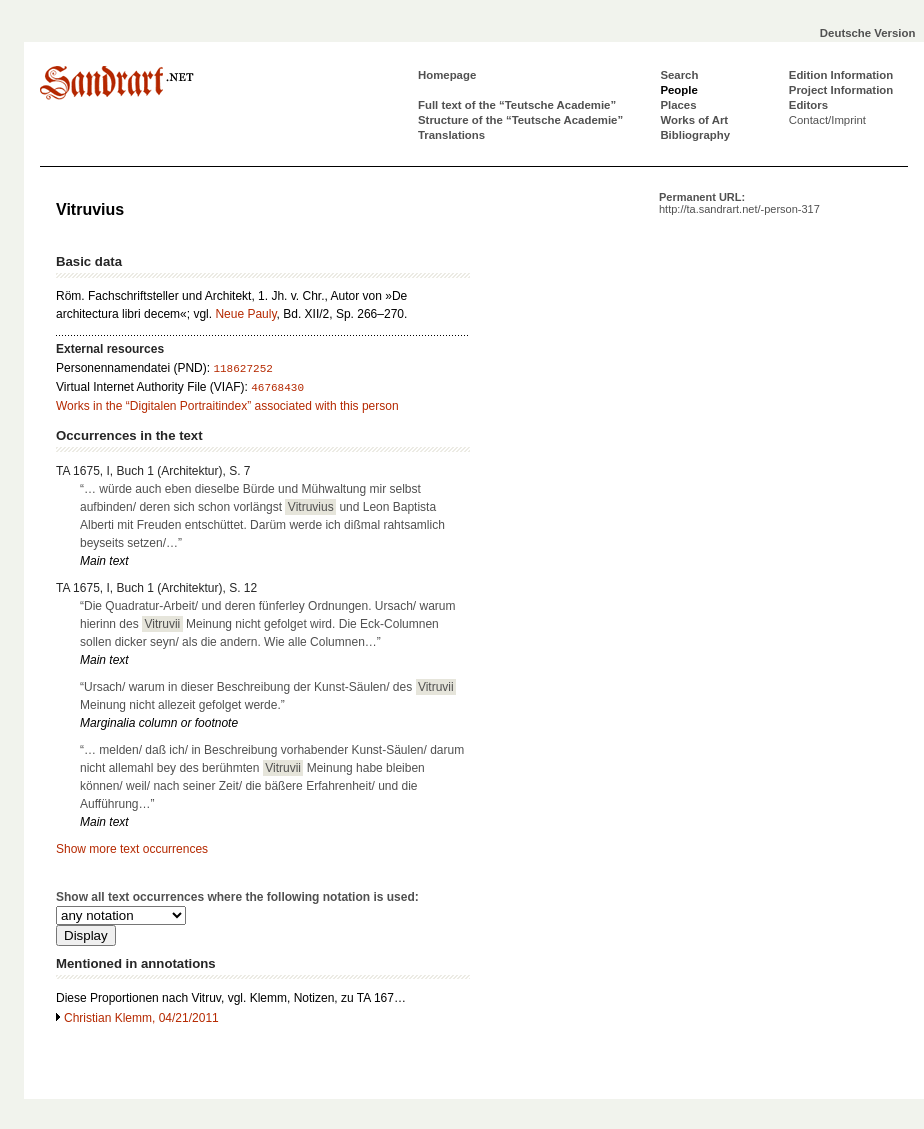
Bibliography (695, 135)
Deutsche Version (868, 33)
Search (679, 75)
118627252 (242, 369)
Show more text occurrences (132, 849)
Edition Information (841, 75)
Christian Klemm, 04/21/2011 (141, 1018)
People (678, 90)
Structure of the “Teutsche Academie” (520, 120)
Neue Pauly (245, 314)
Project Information (841, 90)
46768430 (277, 388)
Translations (451, 135)
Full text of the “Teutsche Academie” (517, 105)
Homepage (447, 75)
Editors (808, 105)
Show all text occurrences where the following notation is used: (237, 897)
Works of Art (694, 120)
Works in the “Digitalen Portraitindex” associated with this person (227, 406)
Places (678, 105)
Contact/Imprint (827, 120)
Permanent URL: (739, 203)
